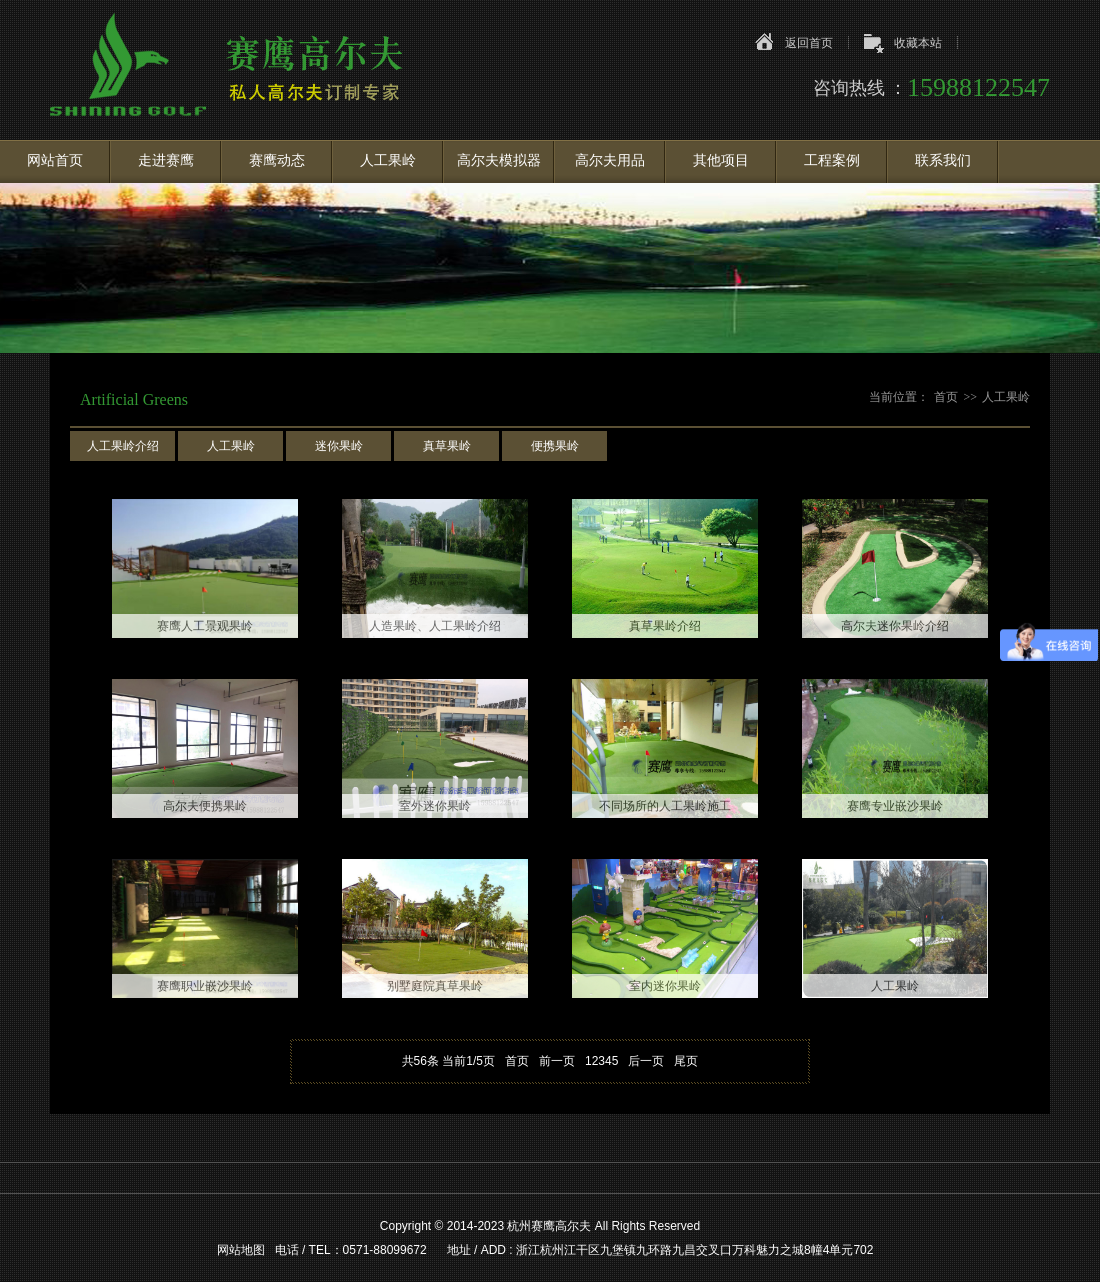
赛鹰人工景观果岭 (205, 626)
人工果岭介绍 (123, 446)
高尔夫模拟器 (499, 160)
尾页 (686, 1061)
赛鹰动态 (277, 160)
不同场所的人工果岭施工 (665, 806)
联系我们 (943, 160)
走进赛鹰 (166, 160)
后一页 (646, 1061)
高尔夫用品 (610, 160)
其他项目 (721, 160)
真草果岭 (447, 446)
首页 (946, 397)
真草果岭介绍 (665, 626)
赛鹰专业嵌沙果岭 (895, 806)
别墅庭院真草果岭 (435, 986)
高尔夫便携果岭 (205, 806)
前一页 (557, 1061)
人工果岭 (388, 160)
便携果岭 (555, 446)
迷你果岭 (339, 446)
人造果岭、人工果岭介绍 (435, 626)
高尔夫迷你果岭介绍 (895, 626)
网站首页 (55, 160)
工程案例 (832, 160)
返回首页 (809, 43)
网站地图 (241, 1250)
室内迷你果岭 (665, 986)
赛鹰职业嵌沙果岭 (205, 986)
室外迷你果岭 (435, 806)
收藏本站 (918, 43)
